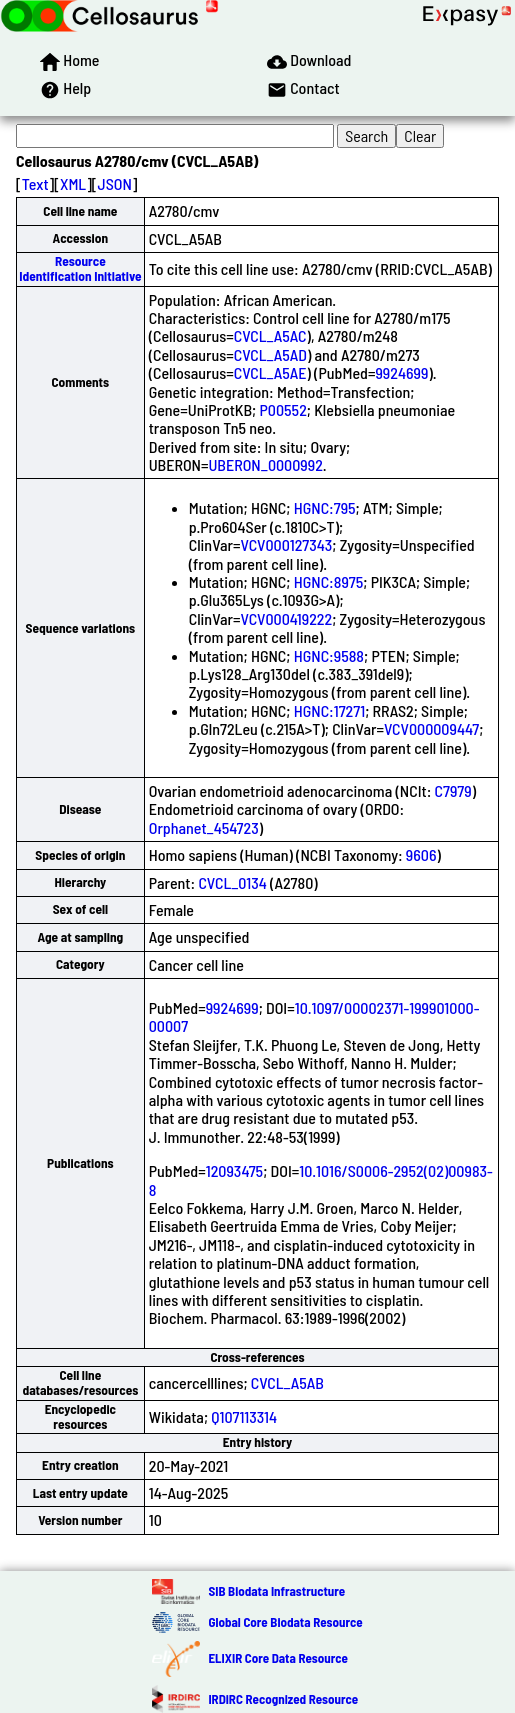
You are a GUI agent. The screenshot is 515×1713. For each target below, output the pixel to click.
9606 (421, 854)
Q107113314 (244, 1416)
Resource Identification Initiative (80, 268)
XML (73, 183)
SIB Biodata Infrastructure (276, 1591)
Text (35, 183)
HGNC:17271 (329, 710)
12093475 (234, 1170)
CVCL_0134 (232, 882)
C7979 (453, 790)
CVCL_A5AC (270, 335)
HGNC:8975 (329, 581)
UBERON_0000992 (265, 464)
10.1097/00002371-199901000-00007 (314, 1016)
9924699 (401, 372)
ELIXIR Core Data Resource (277, 1658)
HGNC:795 (325, 507)
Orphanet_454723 (204, 827)
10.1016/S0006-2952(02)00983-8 (321, 1179)
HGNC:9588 (329, 655)
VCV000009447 (431, 728)
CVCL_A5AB (287, 1382)
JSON (115, 183)
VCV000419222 (287, 618)
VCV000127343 (287, 544)
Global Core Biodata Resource (285, 1622)
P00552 (282, 409)
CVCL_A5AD (270, 354)
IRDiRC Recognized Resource (283, 1699)
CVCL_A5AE (270, 372)
